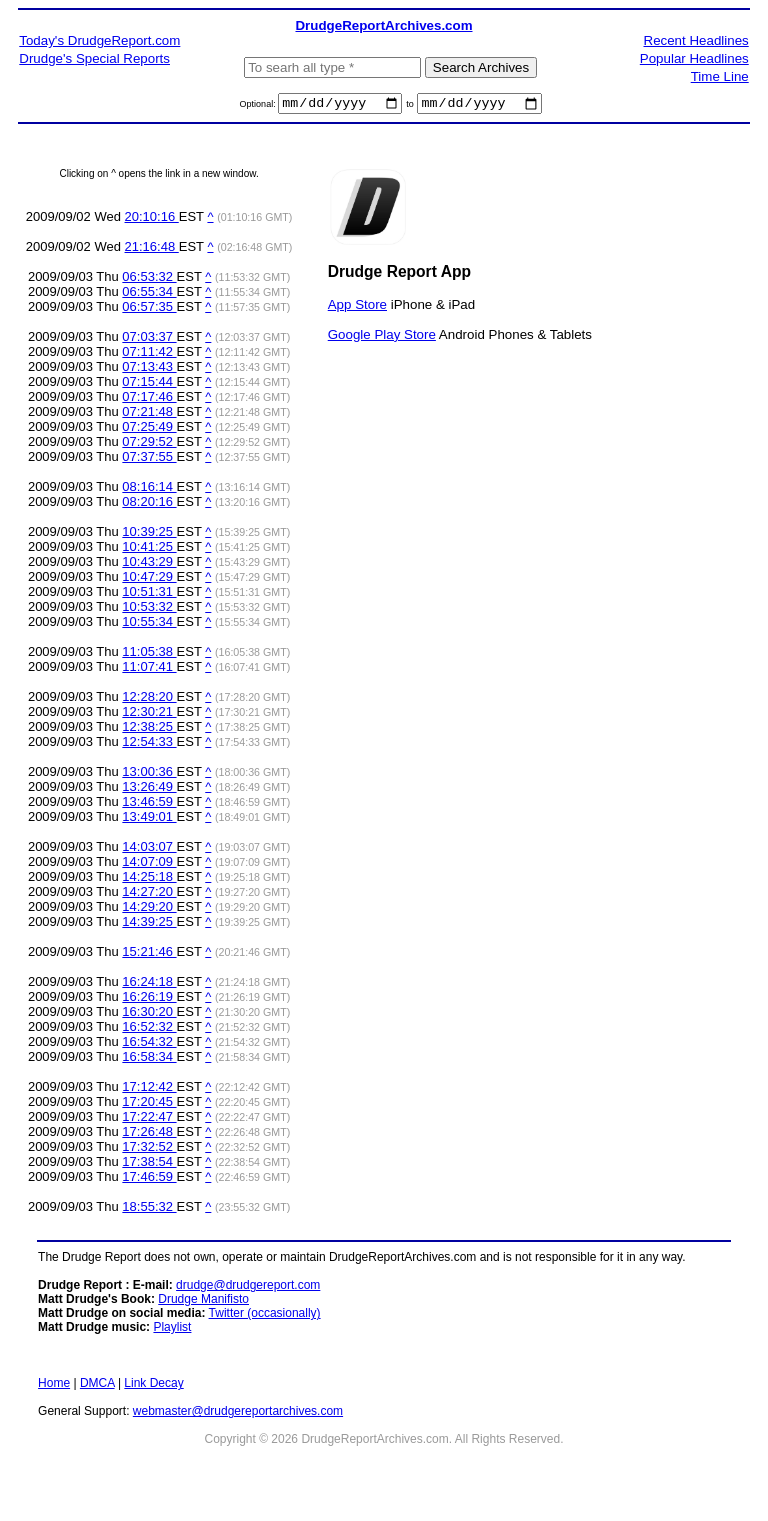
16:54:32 (149, 1044)
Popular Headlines (694, 58)
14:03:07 (149, 849)
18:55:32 (149, 1209)
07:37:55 (149, 459)
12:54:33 (149, 744)
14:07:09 (149, 864)
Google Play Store (382, 336)
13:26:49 (149, 789)
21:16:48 (152, 249)
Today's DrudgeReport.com (99, 40)
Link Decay (153, 1386)
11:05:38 (149, 654)
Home (54, 1386)
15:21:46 (149, 954)
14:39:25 (149, 924)
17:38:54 (149, 1164)
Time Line (720, 76)
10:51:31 (149, 594)
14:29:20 (149, 909)
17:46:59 (149, 1179)
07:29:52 (149, 444)
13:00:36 (149, 774)
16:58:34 (149, 1059)
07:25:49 (149, 429)
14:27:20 (149, 894)
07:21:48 (149, 414)
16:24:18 (149, 984)
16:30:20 (149, 1014)
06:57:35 (149, 309)
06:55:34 (149, 294)
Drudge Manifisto (203, 1302)
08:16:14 (149, 489)
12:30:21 (149, 714)
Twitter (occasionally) (265, 1316)
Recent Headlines (696, 40)
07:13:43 (149, 369)
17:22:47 (149, 1119)
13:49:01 (149, 819)
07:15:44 (149, 384)
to (410, 107)
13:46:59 (149, 804)
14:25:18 (149, 879)
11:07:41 (149, 669)
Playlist (172, 1330)
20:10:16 (152, 219)
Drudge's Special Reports (94, 58)
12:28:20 (149, 699)
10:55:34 (149, 624)
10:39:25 (149, 534)
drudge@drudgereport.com (248, 1288)
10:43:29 (149, 564)
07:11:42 (149, 354)
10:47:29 (149, 579)
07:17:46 (149, 399)
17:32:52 (149, 1149)
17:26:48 (149, 1134)
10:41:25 (149, 549)
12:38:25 (149, 729)
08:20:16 (149, 504)
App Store (357, 306)
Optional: (259, 107)
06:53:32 (149, 279)
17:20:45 (149, 1104)
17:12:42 (149, 1089)
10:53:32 (149, 609)
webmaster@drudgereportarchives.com (238, 1414)
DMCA (97, 1386)
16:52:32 (149, 1029)
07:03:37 (149, 339)
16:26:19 (149, 999)
